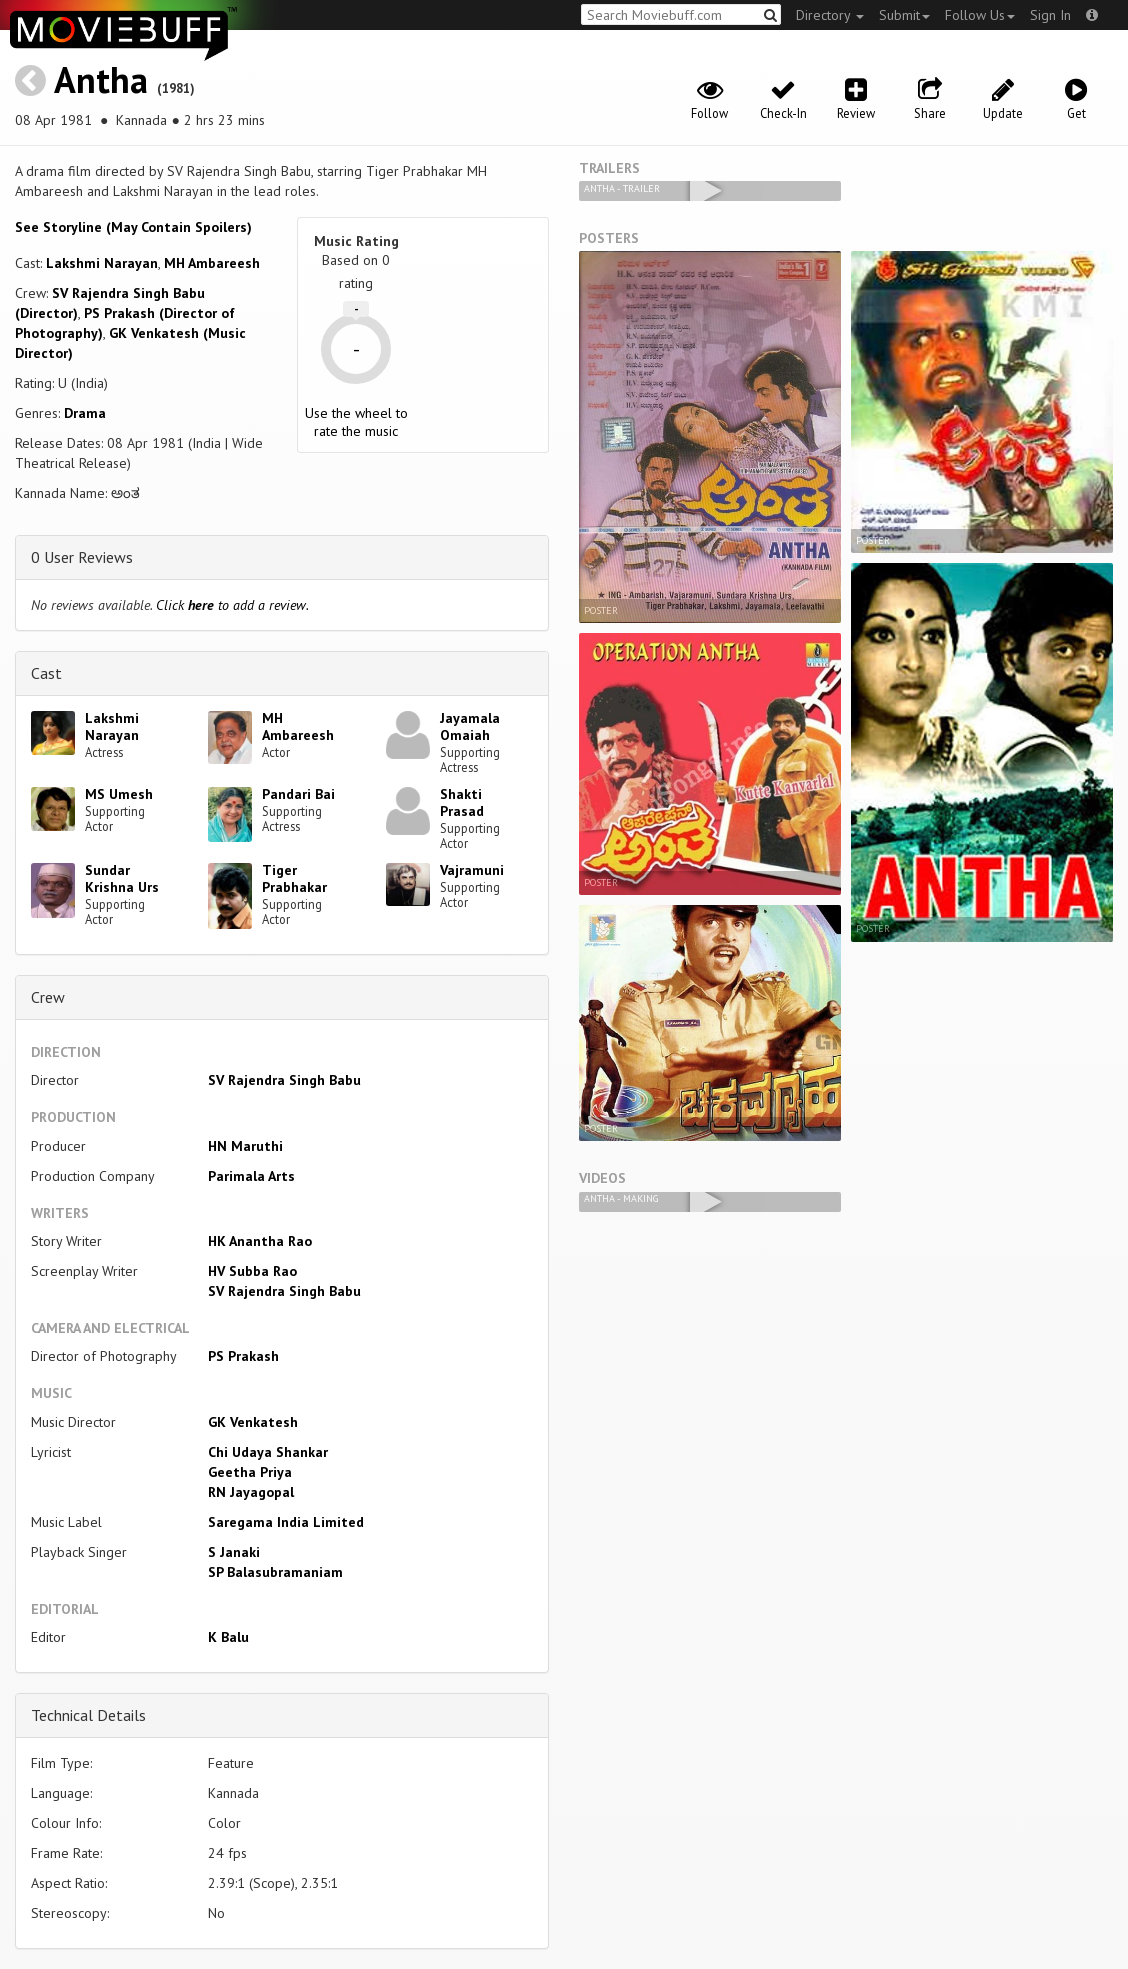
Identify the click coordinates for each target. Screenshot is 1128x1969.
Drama (85, 413)
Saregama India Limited (286, 1522)
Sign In (1050, 15)
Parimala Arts (251, 1176)
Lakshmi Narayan (102, 263)
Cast (46, 673)
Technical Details (88, 1715)
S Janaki (234, 1552)
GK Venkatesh (253, 1422)
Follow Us (980, 15)
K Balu (228, 1637)
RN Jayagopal (251, 1492)
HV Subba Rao (252, 1271)
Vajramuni (472, 870)
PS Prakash (243, 1356)
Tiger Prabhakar (294, 878)
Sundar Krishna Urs (122, 878)
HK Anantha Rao (260, 1241)
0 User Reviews (82, 557)
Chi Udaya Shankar (268, 1452)
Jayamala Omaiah (470, 726)
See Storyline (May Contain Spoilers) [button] (133, 227)
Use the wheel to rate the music (356, 422)
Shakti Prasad (462, 802)
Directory (830, 15)
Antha (101, 79)
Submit (904, 15)
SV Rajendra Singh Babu (284, 1080)
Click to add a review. (232, 605)
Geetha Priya (250, 1472)
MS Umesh (119, 794)
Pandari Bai (298, 794)
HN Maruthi (245, 1146)
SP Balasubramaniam (275, 1572)
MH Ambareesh (212, 263)
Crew (48, 997)
